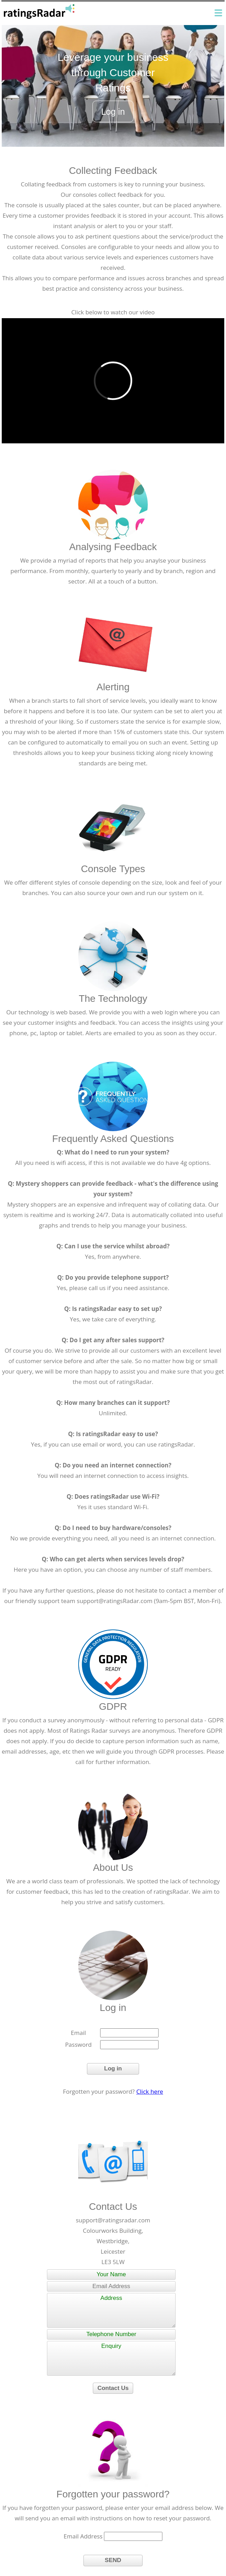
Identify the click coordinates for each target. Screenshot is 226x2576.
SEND (113, 2560)
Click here (149, 2091)
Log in (113, 111)
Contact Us (113, 2388)
